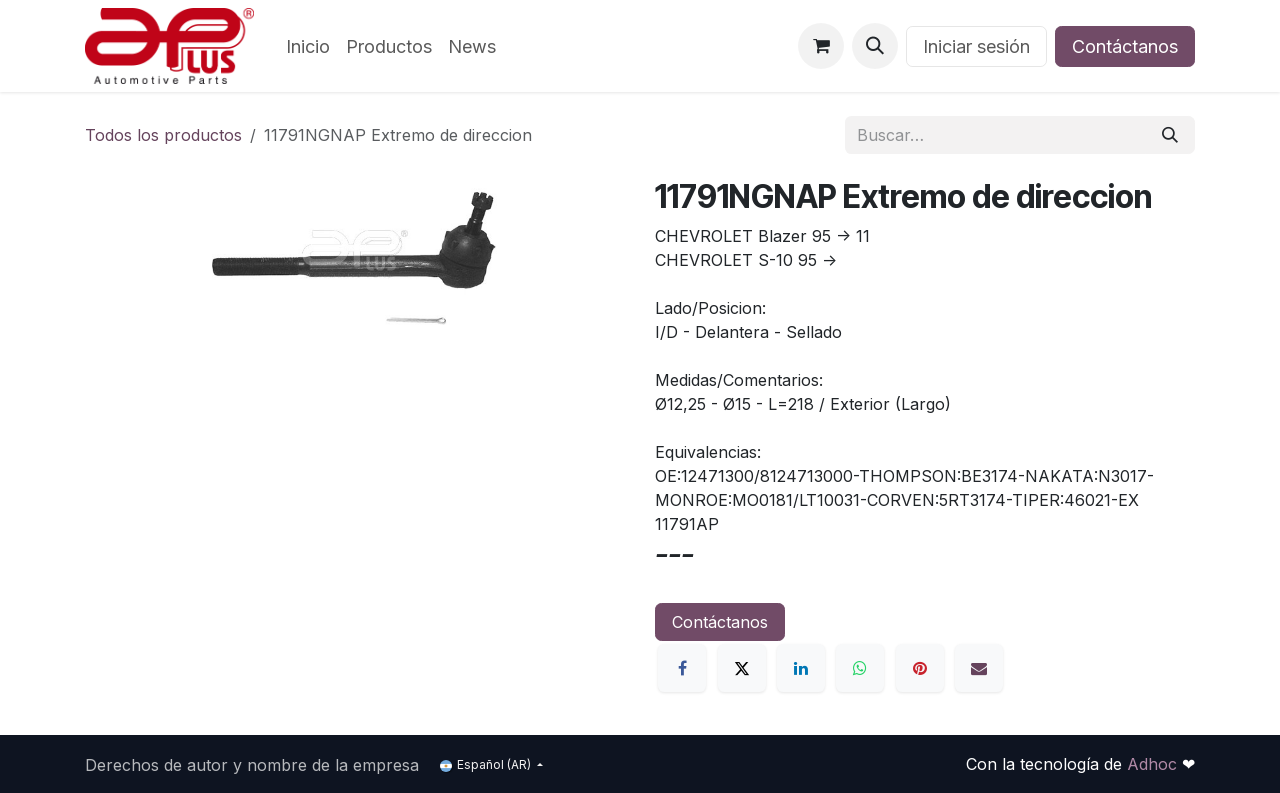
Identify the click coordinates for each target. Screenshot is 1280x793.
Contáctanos (1125, 46)
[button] (875, 46)
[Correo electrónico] (979, 668)
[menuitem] (308, 46)
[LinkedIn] (801, 668)
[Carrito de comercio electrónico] (821, 46)
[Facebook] (682, 668)
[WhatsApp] (860, 668)
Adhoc (1154, 764)
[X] (742, 668)
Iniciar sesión (976, 46)
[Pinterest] (920, 668)
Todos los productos (163, 135)
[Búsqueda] (1170, 135)
